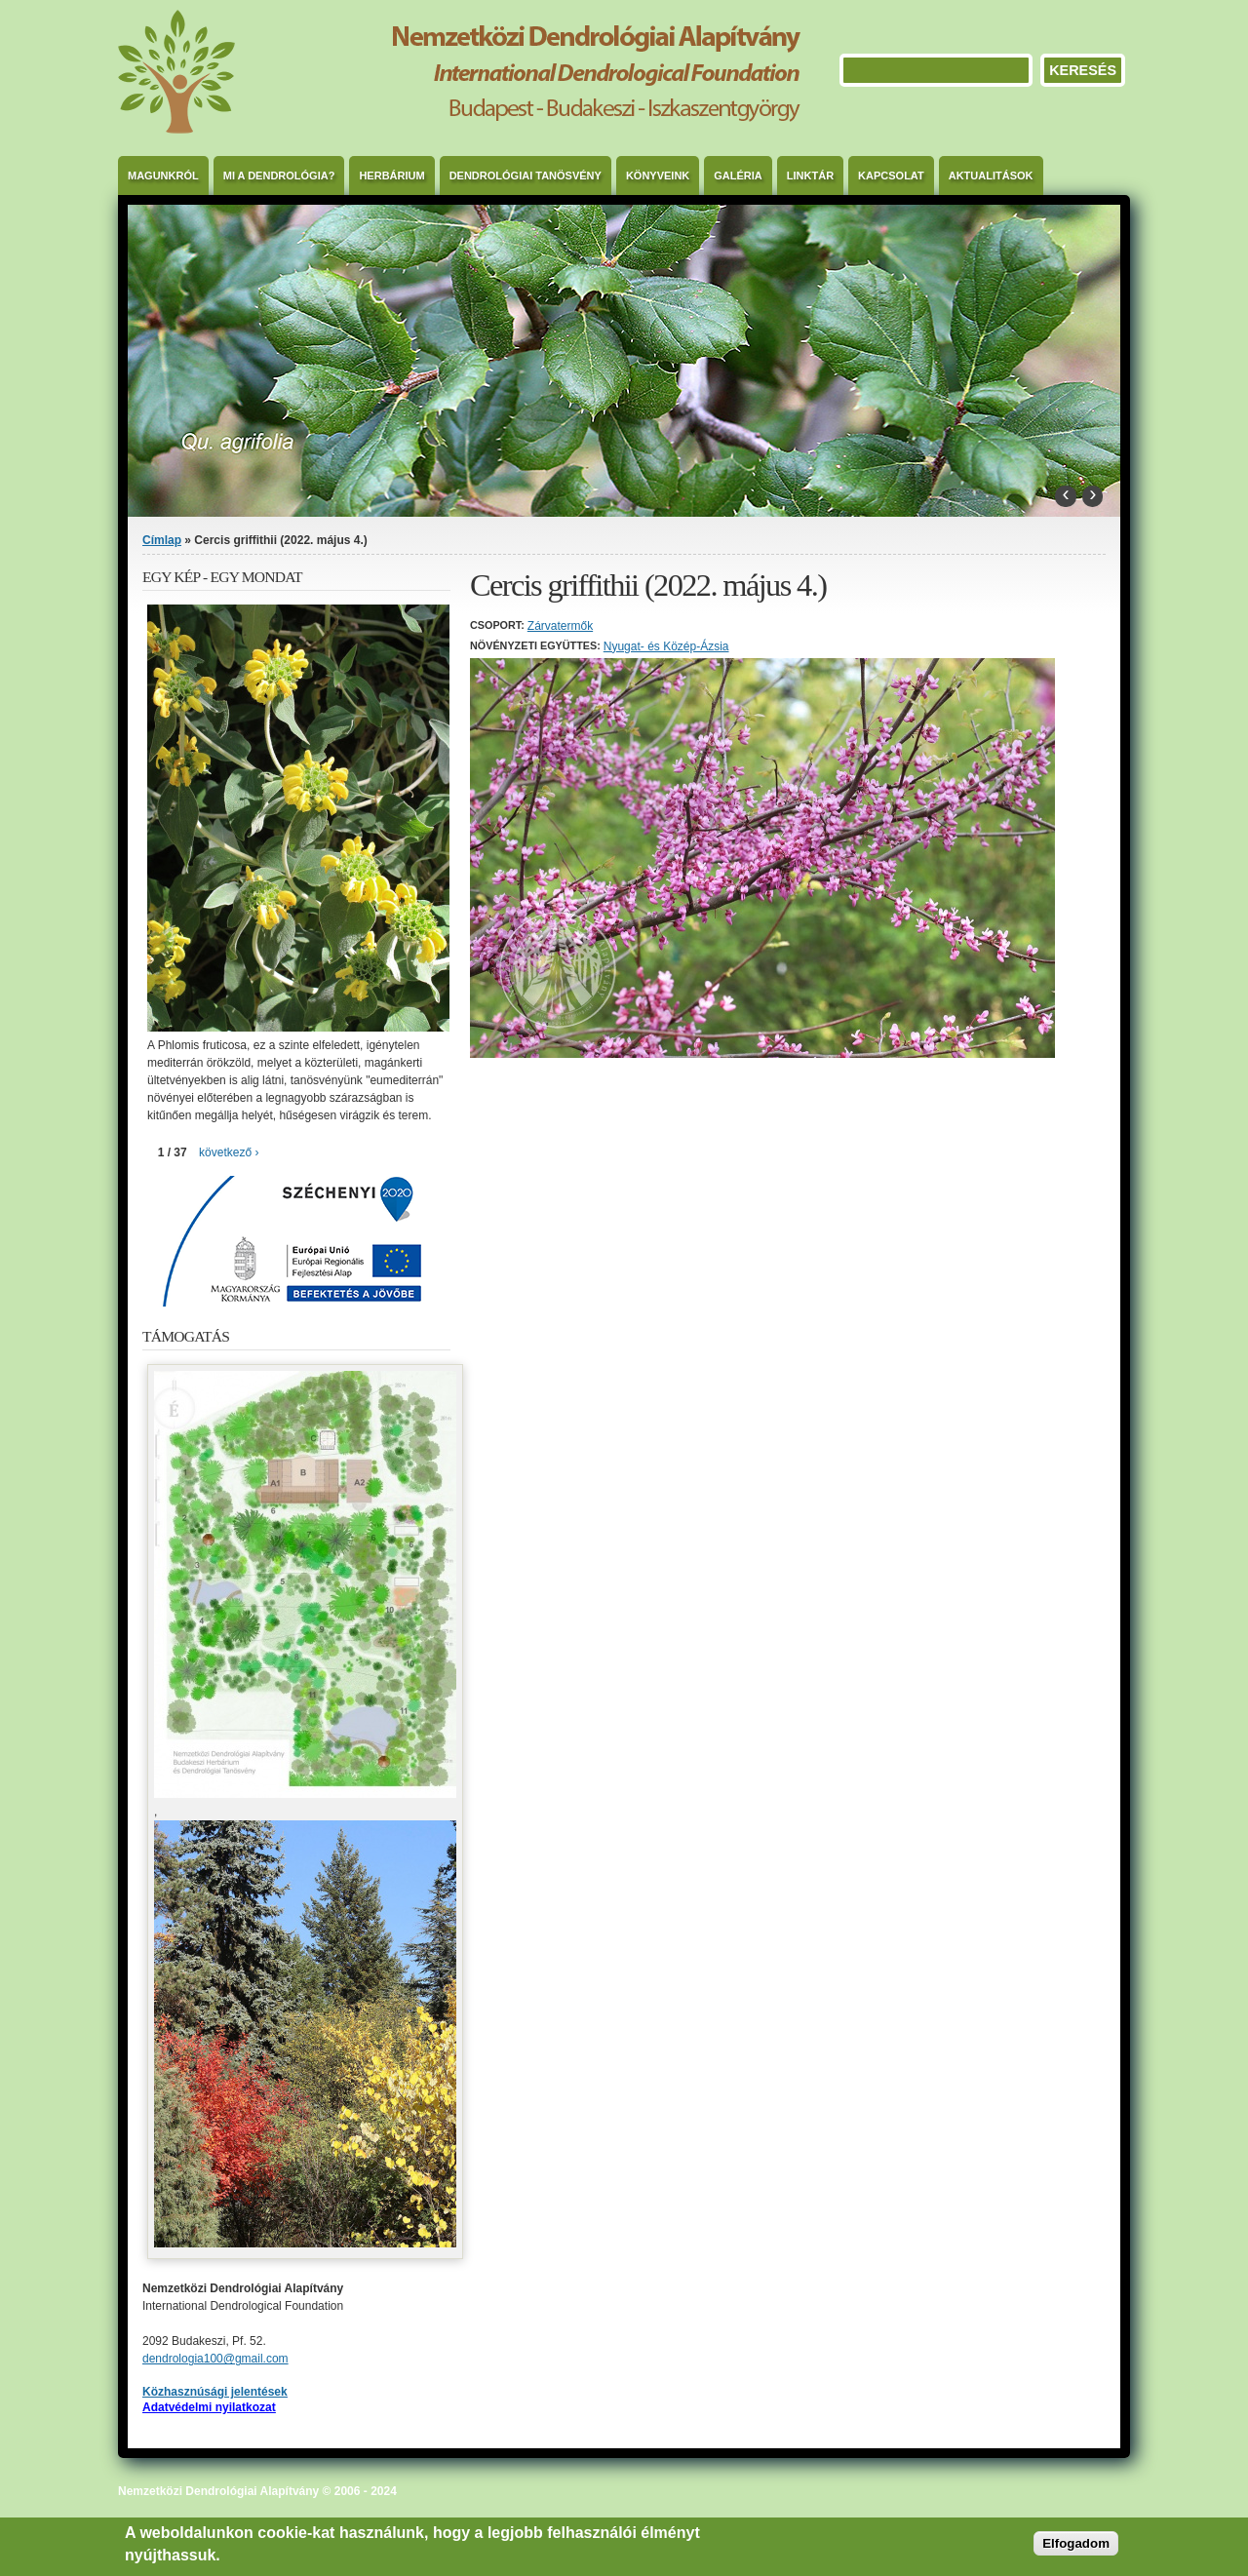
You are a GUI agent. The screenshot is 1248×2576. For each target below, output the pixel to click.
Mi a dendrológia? (279, 175)
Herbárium (391, 175)
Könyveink (657, 175)
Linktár (810, 175)
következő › (228, 1152)
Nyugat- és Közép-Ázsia (666, 646)
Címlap (161, 540)
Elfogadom (1076, 2543)
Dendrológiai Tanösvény (525, 175)
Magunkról (163, 175)
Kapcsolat (891, 175)
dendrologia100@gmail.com (215, 2358)
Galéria (738, 175)
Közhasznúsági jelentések (215, 2392)
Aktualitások (991, 175)
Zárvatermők (560, 626)
